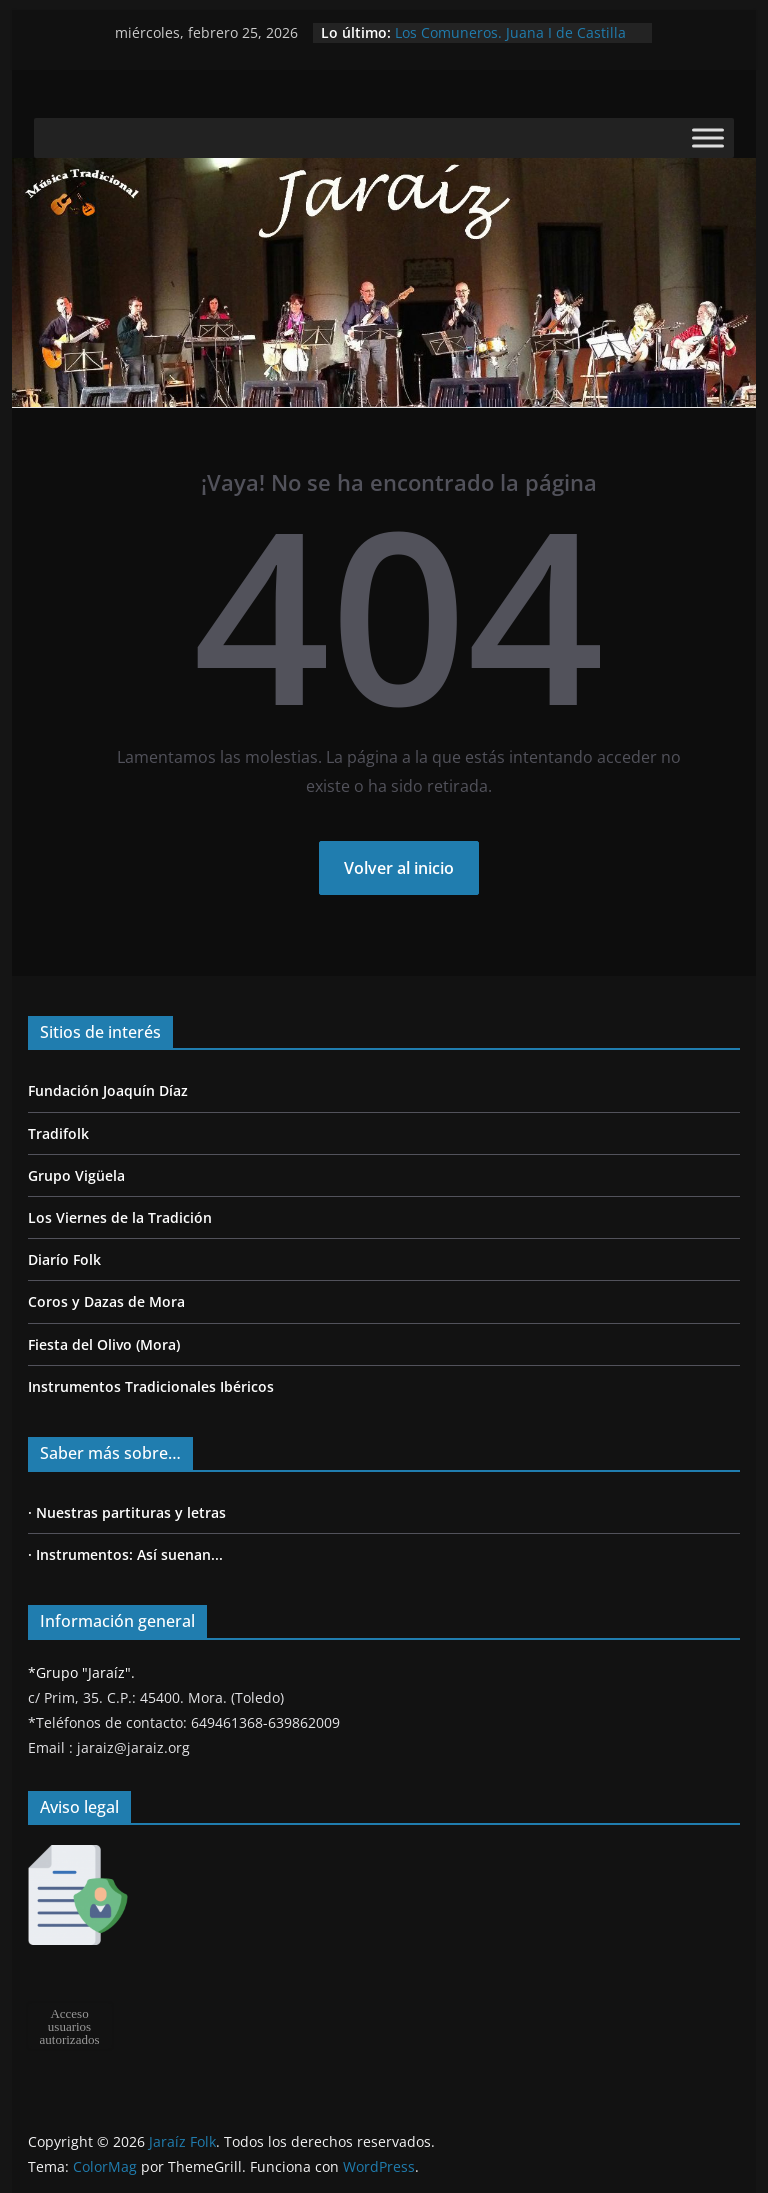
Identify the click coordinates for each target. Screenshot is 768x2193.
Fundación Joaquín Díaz (108, 1090)
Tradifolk (58, 1133)
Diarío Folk (64, 1259)
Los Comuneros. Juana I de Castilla (510, 32)
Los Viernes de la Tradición (120, 1217)
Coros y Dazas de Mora (106, 1301)
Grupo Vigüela (76, 1175)
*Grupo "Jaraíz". (81, 1672)
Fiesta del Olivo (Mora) (104, 1344)
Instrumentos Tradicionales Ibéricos (151, 1386)
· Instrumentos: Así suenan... (125, 1554)
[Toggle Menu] (708, 138)
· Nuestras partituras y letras (127, 1512)
